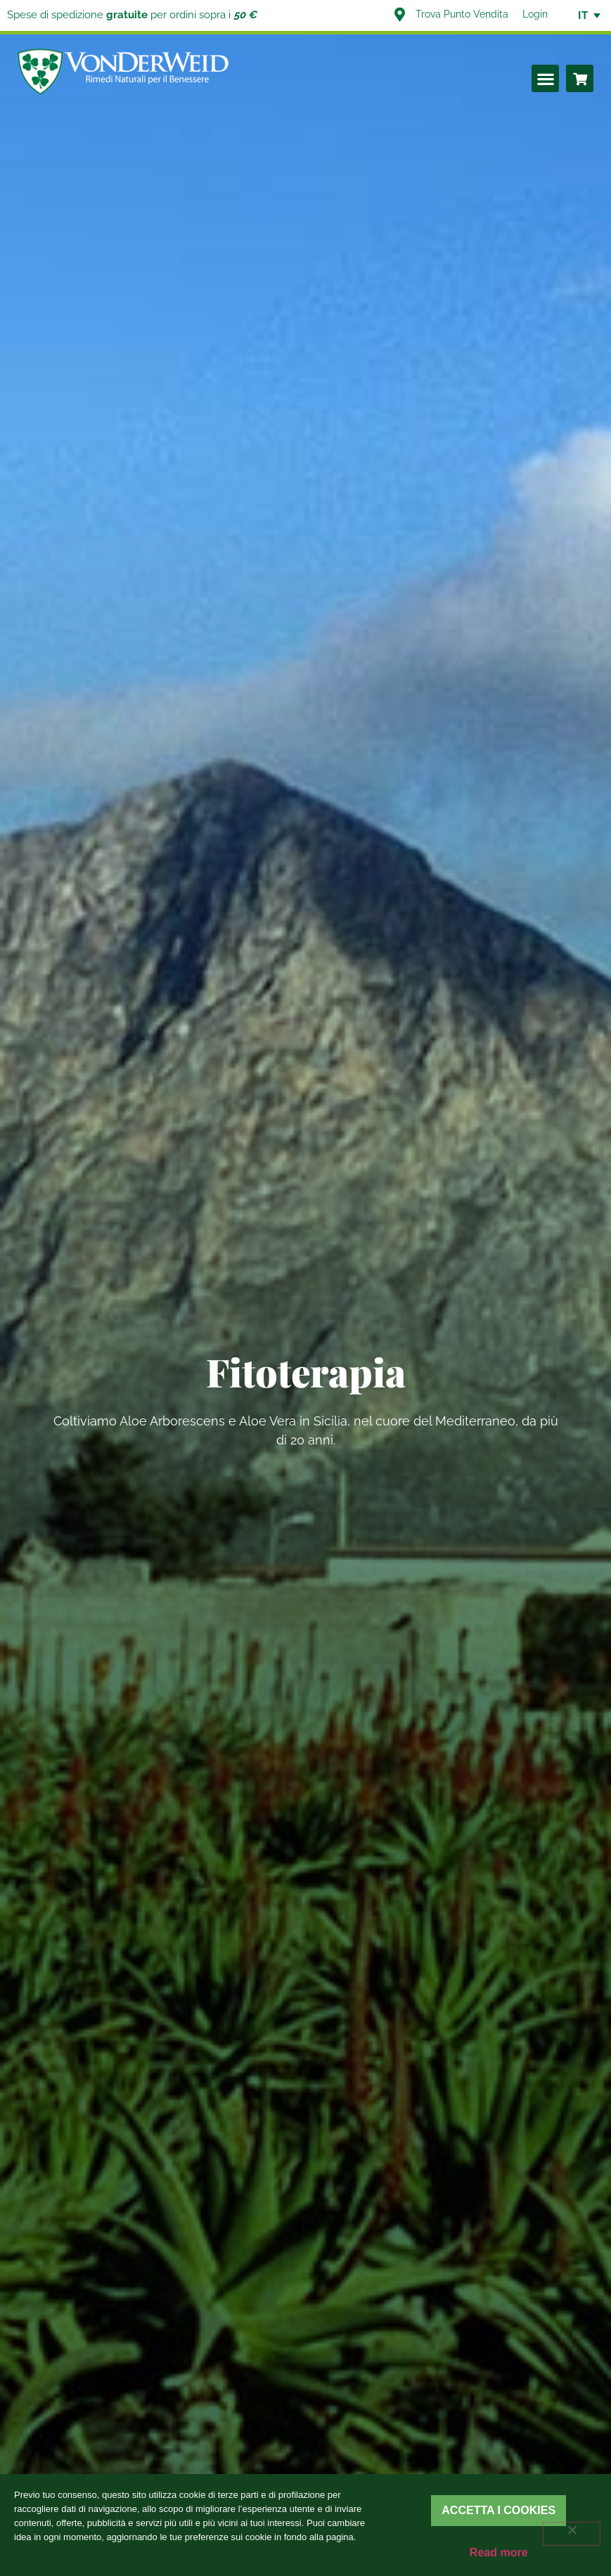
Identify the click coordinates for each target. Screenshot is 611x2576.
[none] (583, 15)
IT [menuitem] (583, 15)
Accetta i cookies (498, 2510)
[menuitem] (583, 15)
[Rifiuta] (571, 2534)
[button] (545, 78)
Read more (499, 2552)
